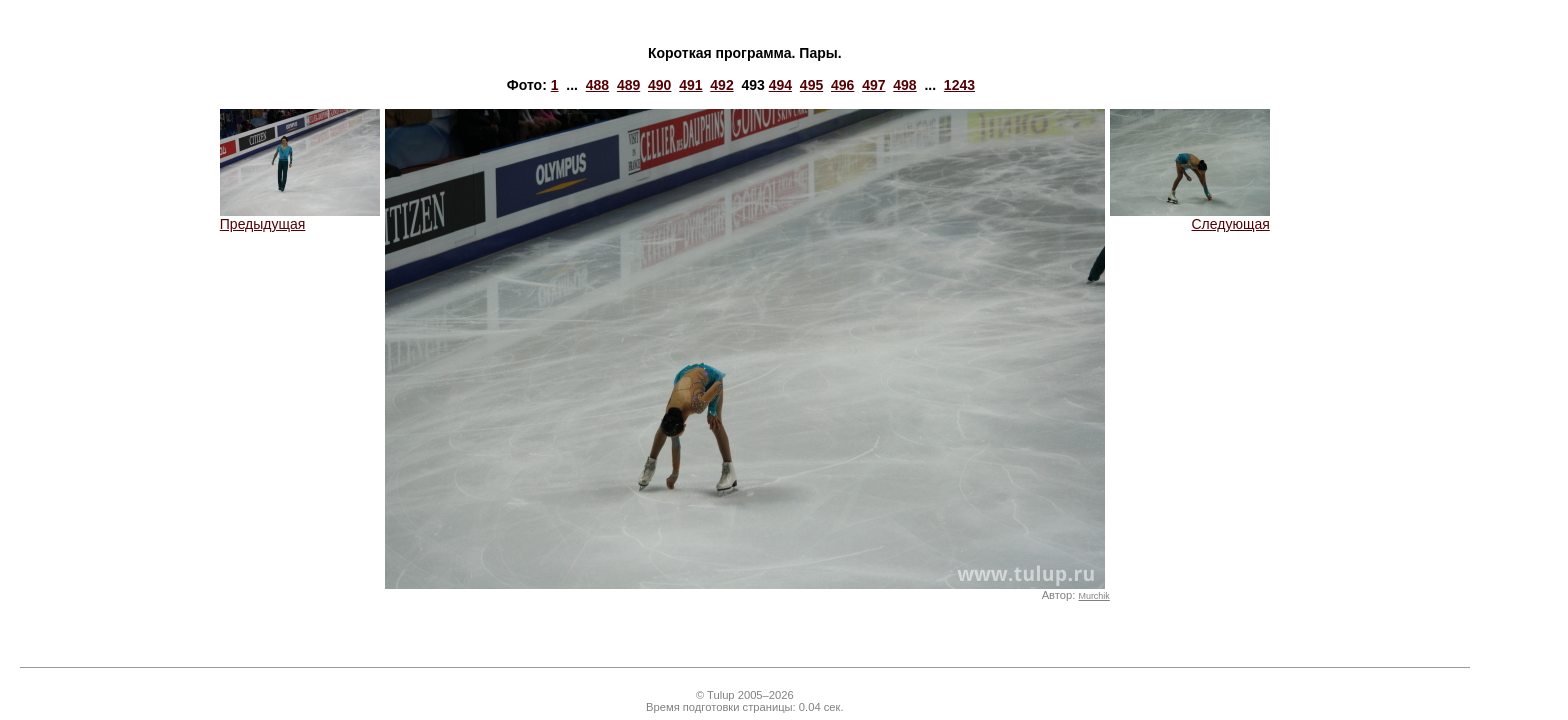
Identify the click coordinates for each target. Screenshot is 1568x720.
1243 (959, 85)
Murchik (1093, 596)
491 (690, 85)
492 (721, 85)
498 (904, 85)
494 (780, 85)
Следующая (1190, 217)
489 (628, 85)
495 (811, 85)
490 (659, 85)
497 (873, 85)
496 (842, 85)
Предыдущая (300, 217)
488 (597, 85)
